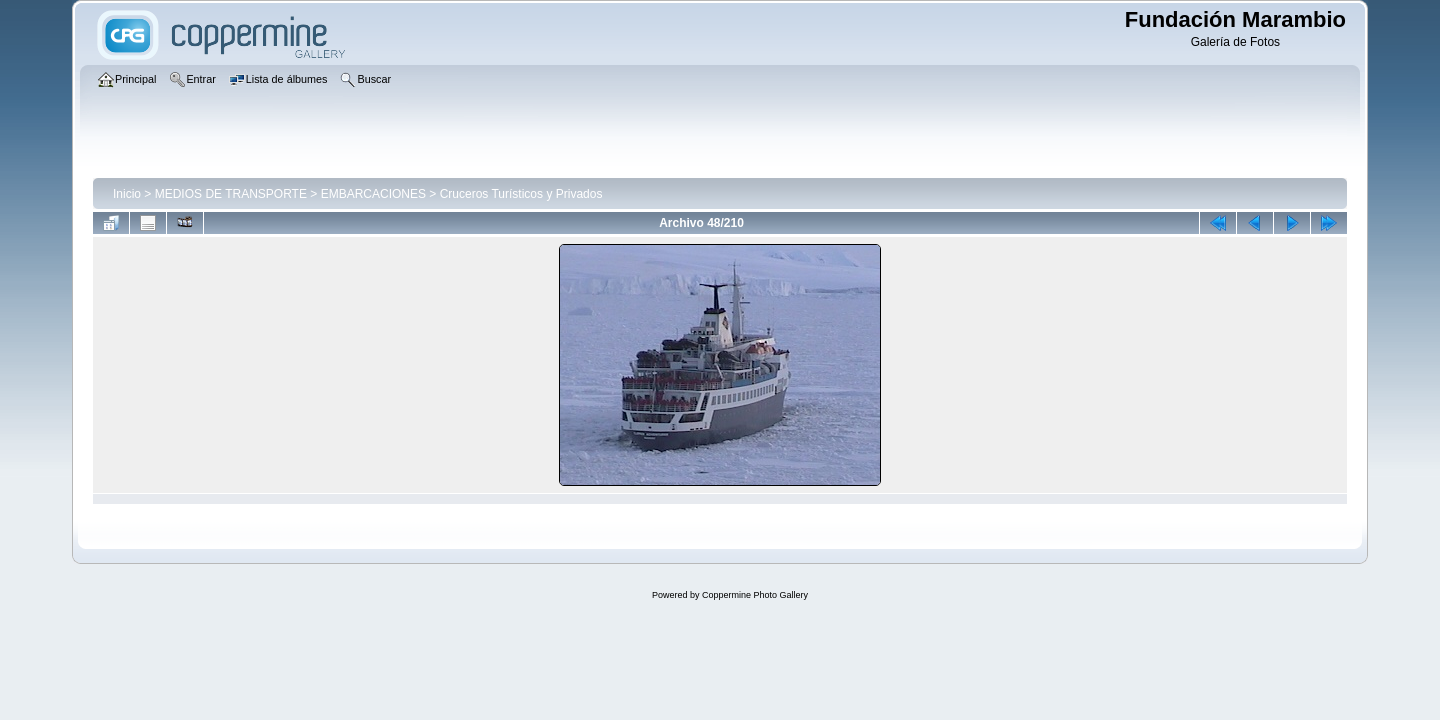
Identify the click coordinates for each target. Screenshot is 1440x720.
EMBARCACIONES (373, 194)
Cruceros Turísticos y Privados (521, 194)
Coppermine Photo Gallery (755, 595)
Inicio (127, 194)
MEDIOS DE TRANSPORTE (231, 194)
